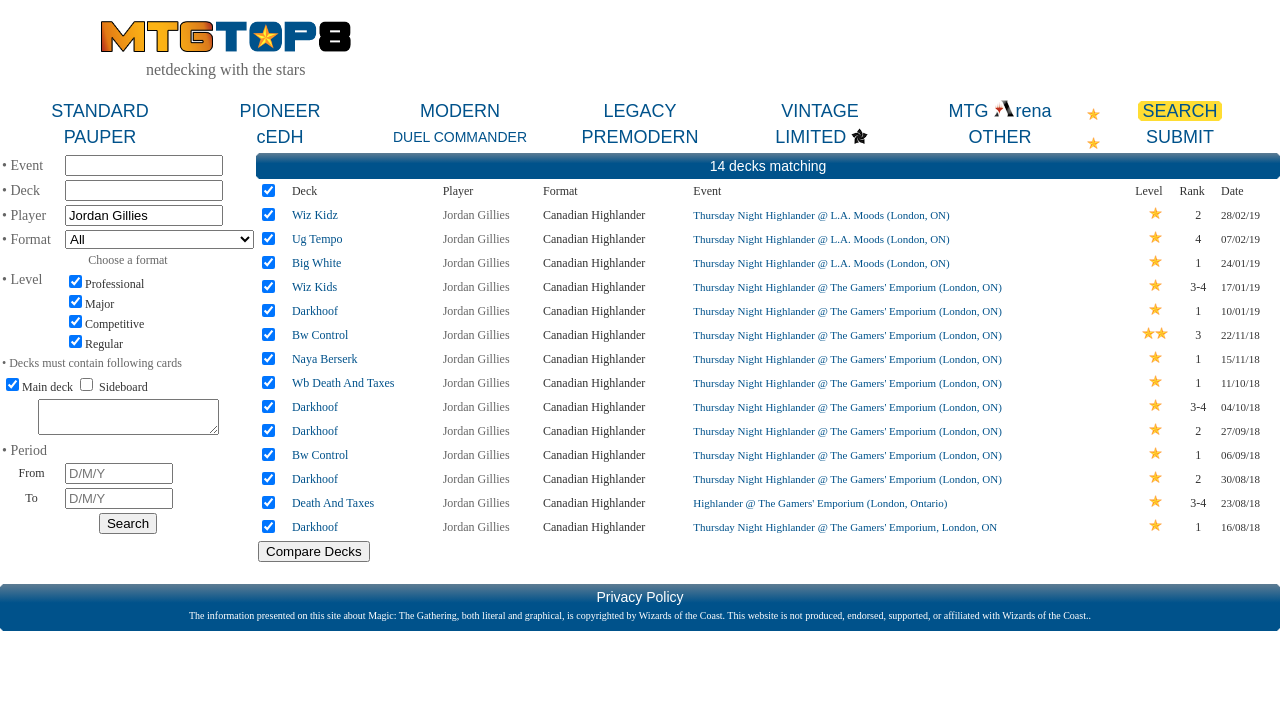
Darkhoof (315, 311)
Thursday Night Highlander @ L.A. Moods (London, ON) (821, 215)
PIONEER (279, 111)
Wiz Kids (314, 287)
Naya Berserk (325, 359)
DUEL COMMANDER (460, 137)
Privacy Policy (639, 597)
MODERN (460, 111)
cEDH (279, 137)
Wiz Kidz (315, 215)
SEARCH (1179, 111)
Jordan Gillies (476, 215)
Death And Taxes (333, 503)
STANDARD (100, 111)
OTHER (1000, 137)
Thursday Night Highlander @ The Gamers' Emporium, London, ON (845, 527)
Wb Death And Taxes (343, 383)
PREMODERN (639, 137)
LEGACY (639, 111)
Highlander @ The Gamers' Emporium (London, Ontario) (820, 503)
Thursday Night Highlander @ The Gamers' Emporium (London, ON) (847, 287)
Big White (316, 263)
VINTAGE (820, 111)
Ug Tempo (317, 239)
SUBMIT (1180, 137)
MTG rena (999, 111)
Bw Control (320, 335)
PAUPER (100, 137)
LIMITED (810, 137)
